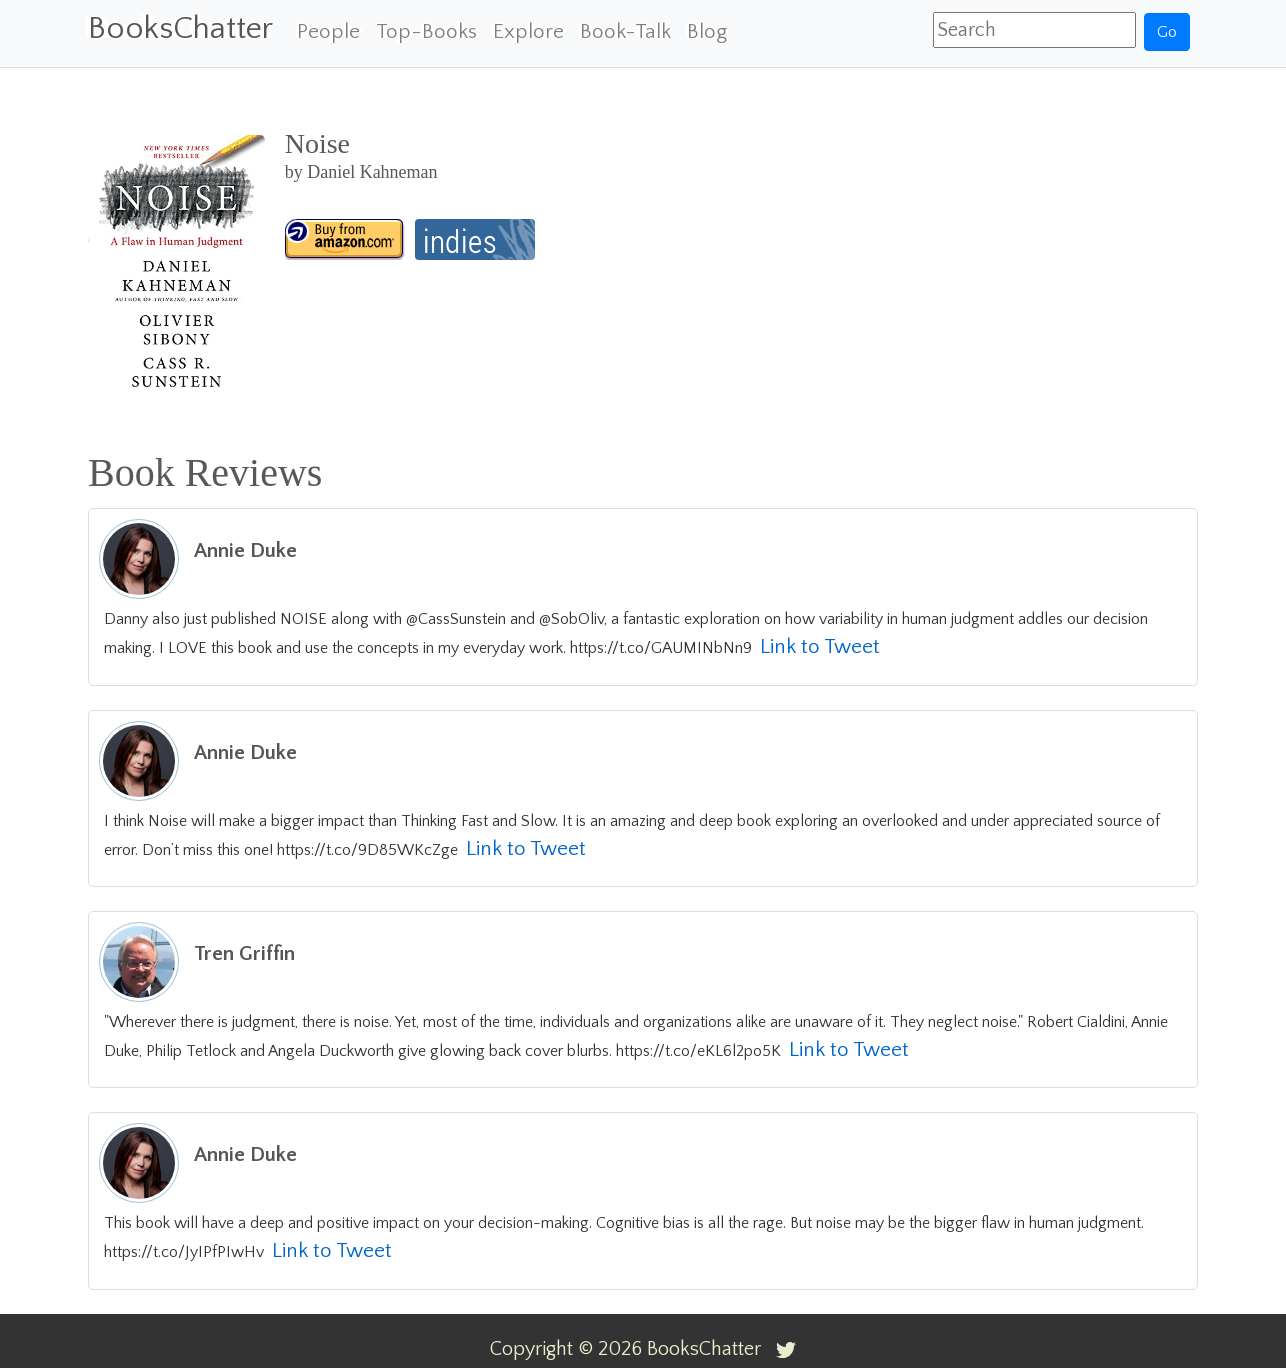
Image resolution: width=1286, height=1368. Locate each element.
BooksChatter (180, 28)
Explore (528, 31)
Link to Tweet (820, 646)
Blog (707, 31)
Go (1167, 32)
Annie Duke (245, 550)
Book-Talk (625, 31)
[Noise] (345, 239)
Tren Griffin (244, 953)
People (328, 31)
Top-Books (426, 31)
